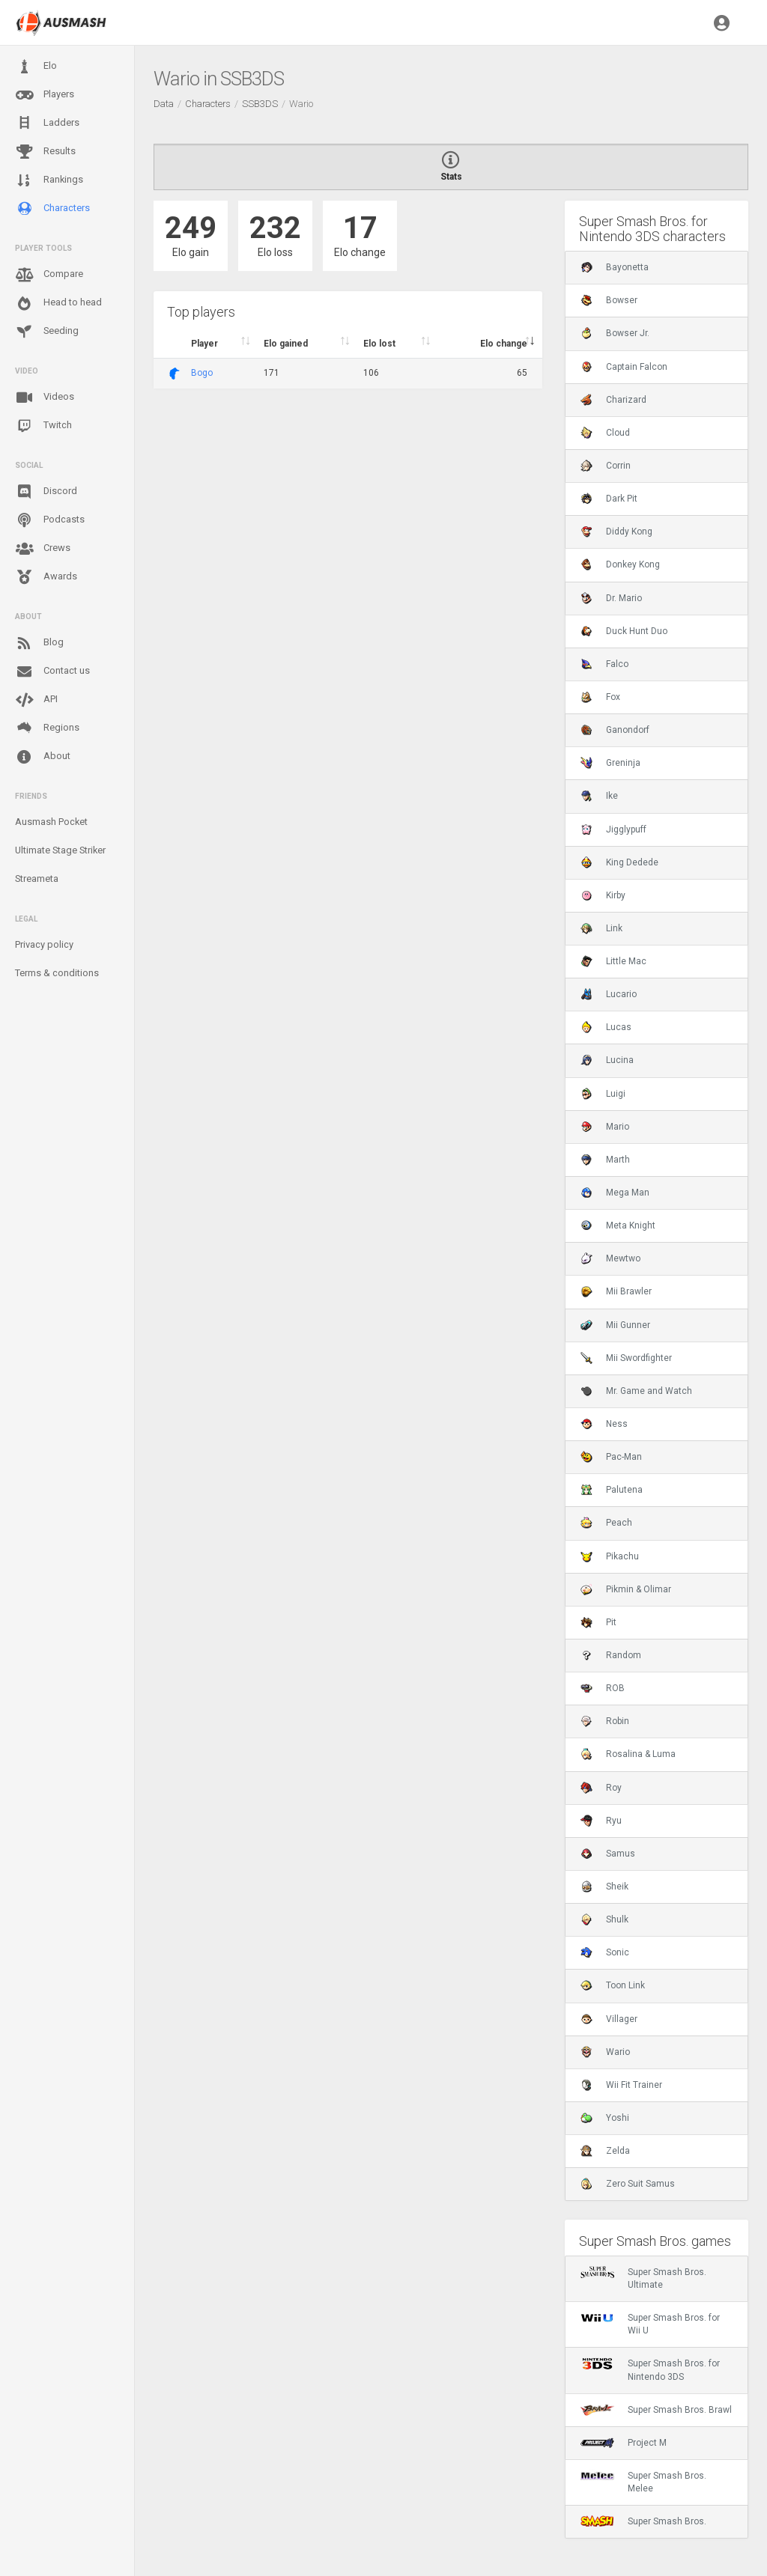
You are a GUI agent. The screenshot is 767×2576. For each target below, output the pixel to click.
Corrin (605, 466)
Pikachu (609, 1556)
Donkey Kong (620, 564)
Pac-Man (611, 1457)
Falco (604, 664)
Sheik (604, 1887)
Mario (604, 1127)
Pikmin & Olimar (625, 1589)
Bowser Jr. (614, 333)
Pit (598, 1622)
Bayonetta (614, 267)
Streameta (36, 878)
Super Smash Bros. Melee (643, 2482)
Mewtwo (610, 1258)
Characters (52, 208)
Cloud (605, 433)
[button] (721, 22)
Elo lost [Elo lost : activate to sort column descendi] (379, 343)
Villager (608, 2019)
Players (44, 95)
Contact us (52, 671)
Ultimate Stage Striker (60, 850)
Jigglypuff (613, 829)
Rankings (49, 180)
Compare (49, 274)
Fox (600, 697)
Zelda (605, 2151)
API (36, 700)
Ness (604, 1424)
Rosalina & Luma (628, 1754)
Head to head (58, 303)
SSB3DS (260, 103)
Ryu (601, 1821)
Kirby (602, 895)
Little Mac (613, 961)
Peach (606, 1523)
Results (45, 152)
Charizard (613, 400)
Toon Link (612, 1985)
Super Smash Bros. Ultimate (643, 2278)
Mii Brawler (616, 1291)
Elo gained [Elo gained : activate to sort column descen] (286, 343)
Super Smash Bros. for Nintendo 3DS (650, 2369)
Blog (39, 643)
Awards (46, 577)
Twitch (43, 426)
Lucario (608, 994)
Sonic (604, 1952)
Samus (607, 1854)
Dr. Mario (611, 598)
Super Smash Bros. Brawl (656, 2410)
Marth (605, 1160)
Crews (42, 548)
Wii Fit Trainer (621, 2085)
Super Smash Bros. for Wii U (650, 2324)
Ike (599, 796)
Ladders (47, 123)
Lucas (605, 1027)
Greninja (610, 763)
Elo (36, 66)
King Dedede (619, 862)
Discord (46, 492)
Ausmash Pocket (51, 821)
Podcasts (50, 520)
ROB (602, 1688)
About (42, 757)
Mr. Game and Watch (636, 1391)
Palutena (611, 1490)
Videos (44, 397)
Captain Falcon (623, 367)
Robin (604, 1721)
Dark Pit (608, 499)
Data (164, 103)
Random (610, 1655)
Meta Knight (617, 1225)
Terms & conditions (57, 972)
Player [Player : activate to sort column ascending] (204, 343)
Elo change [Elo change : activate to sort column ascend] (503, 343)
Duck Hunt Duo (623, 631)
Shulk (604, 1919)
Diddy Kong (616, 532)
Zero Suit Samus (627, 2184)
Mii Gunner (615, 1325)
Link (601, 928)
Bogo (202, 373)
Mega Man (614, 1193)
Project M (623, 2443)
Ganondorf (614, 730)
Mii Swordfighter (626, 1358)
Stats (451, 167)
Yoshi (604, 2118)
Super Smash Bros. (643, 2521)
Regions (47, 728)
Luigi (602, 1094)
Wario (605, 2052)
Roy (601, 1788)
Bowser (608, 300)
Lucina (607, 1060)
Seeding (47, 331)
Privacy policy (44, 944)
